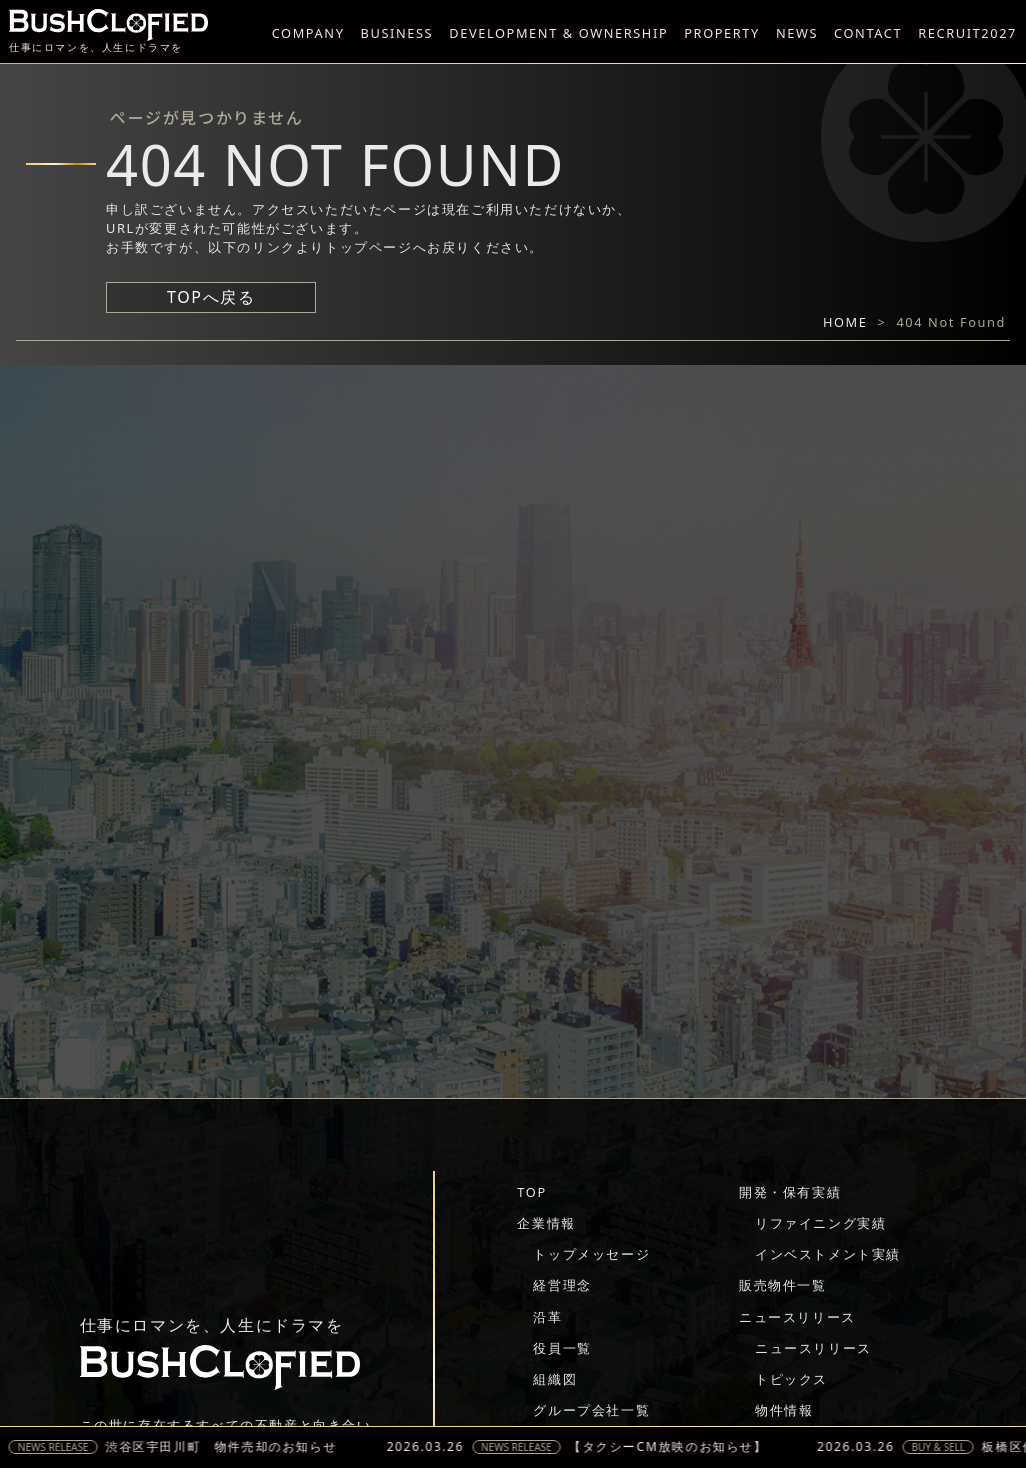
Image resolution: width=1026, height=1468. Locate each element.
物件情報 (784, 1410)
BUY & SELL (947, 1447)
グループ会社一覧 (591, 1410)
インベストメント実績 (828, 1254)
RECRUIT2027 (967, 33)
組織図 (555, 1379)
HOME (845, 322)
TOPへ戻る (211, 297)
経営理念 (562, 1285)
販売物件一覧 (783, 1285)
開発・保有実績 (790, 1192)
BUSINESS (397, 33)
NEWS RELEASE (62, 1447)
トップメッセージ (591, 1254)
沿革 (547, 1317)
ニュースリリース (797, 1317)
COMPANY (308, 33)
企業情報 (546, 1223)
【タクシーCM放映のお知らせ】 (677, 1447)
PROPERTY (722, 33)
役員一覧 (562, 1348)
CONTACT (868, 33)
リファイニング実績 (820, 1223)
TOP (531, 1192)
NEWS (797, 33)
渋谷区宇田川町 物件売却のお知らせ (229, 1447)
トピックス (791, 1379)
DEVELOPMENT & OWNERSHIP (558, 33)
